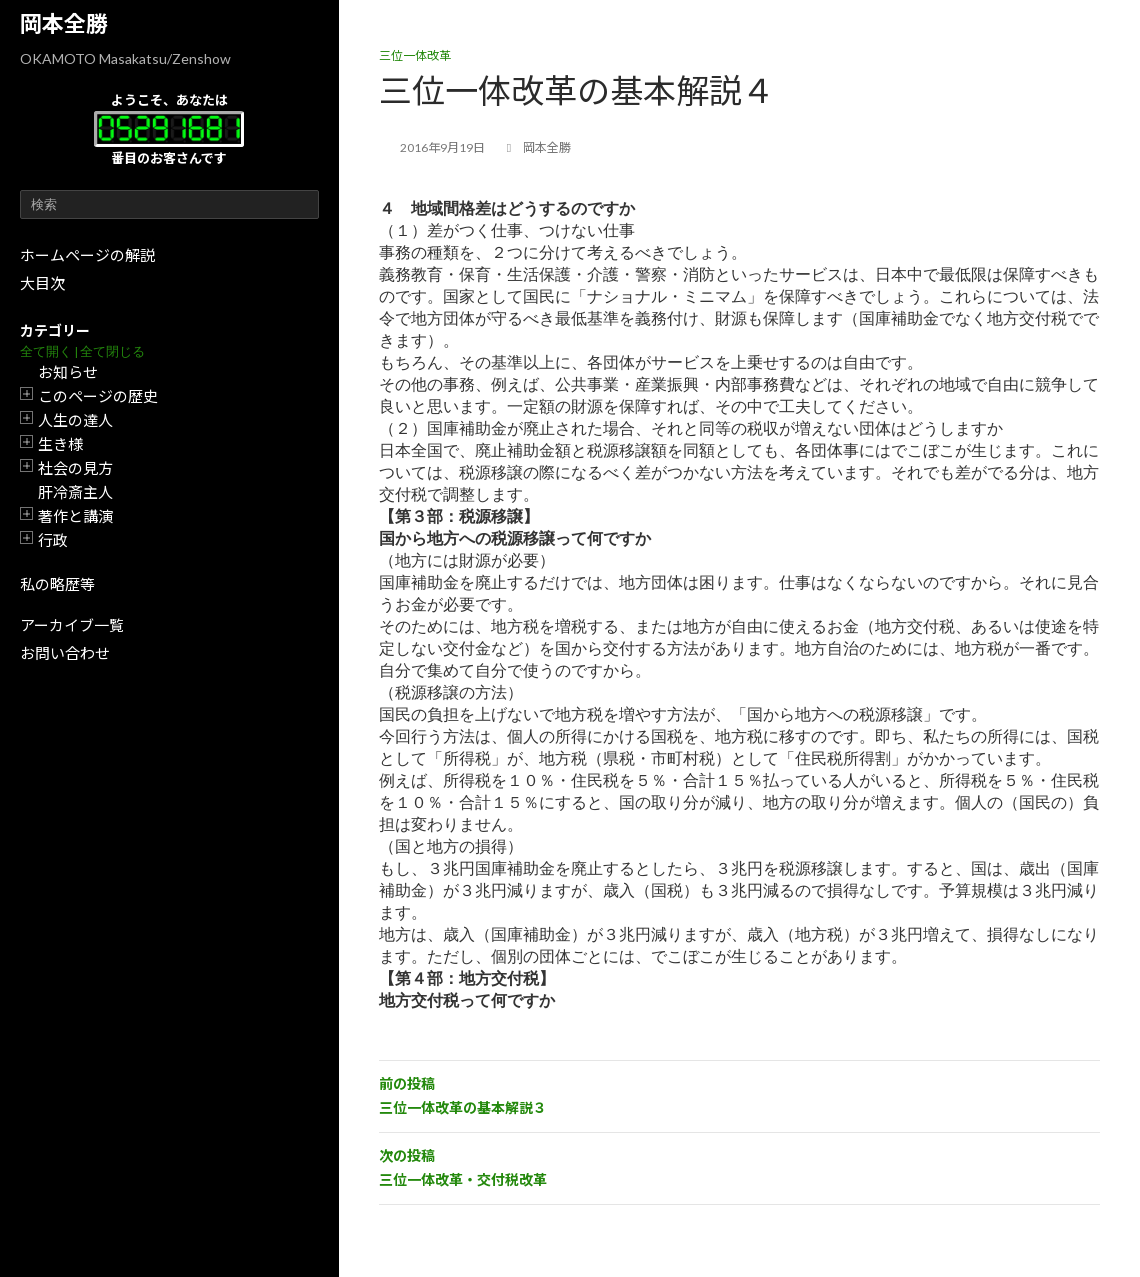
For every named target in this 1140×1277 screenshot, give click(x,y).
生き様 (60, 444)
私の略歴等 (57, 584)
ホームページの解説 (87, 255)
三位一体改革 (415, 55)
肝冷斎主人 (75, 492)
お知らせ (68, 372)
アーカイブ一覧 (72, 625)
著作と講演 (75, 516)
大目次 (42, 283)
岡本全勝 (64, 23)
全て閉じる (112, 351)
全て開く (46, 351)
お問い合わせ (65, 653)
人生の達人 (75, 420)
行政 (53, 540)
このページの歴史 (98, 396)
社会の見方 (75, 468)
